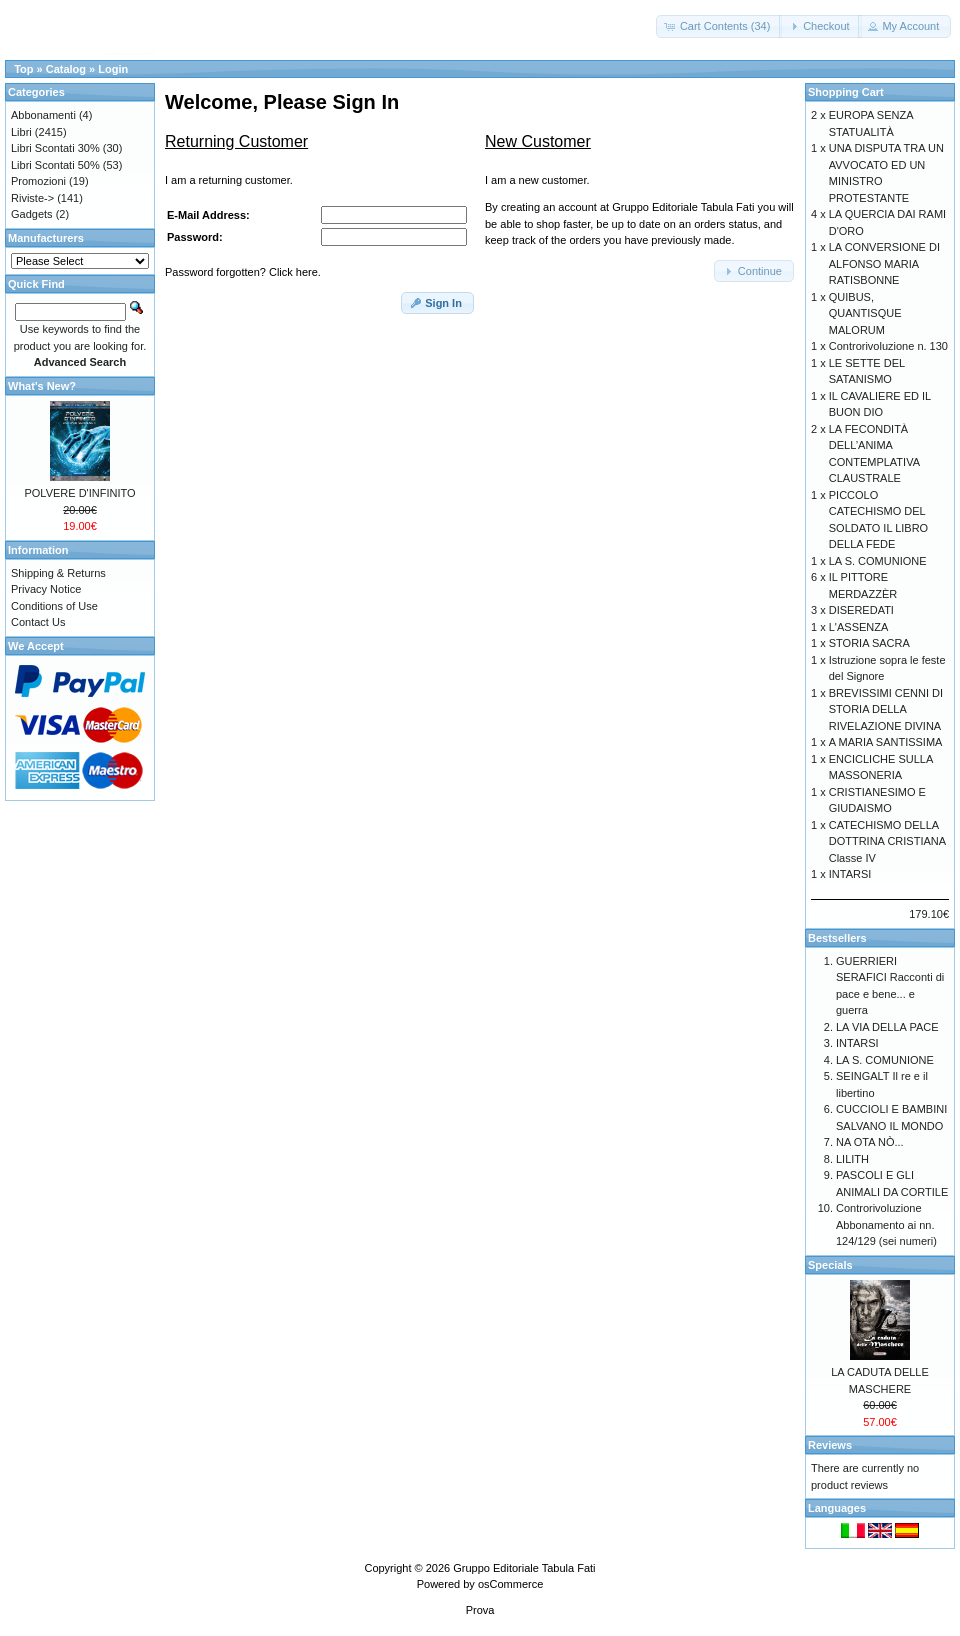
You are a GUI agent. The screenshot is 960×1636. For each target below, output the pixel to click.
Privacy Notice (46, 589)
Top (23, 69)
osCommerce (510, 1584)
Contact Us (38, 622)
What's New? (42, 386)
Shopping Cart (846, 92)
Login (113, 69)
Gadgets (32, 214)
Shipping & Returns (58, 573)
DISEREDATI (861, 610)
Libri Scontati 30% (55, 148)
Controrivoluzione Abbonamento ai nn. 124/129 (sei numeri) (886, 1224)
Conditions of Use (54, 606)
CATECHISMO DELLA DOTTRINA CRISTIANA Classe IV (887, 841)
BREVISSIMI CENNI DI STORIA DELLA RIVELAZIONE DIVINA (886, 709)
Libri (21, 132)
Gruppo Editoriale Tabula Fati (524, 1568)
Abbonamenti (43, 115)
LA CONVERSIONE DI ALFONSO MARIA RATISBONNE (884, 263)
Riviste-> (32, 198)
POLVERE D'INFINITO (79, 493)
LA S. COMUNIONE (878, 561)
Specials (830, 1265)
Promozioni (38, 181)
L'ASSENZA (859, 627)
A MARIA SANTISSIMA (886, 742)
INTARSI (850, 874)
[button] (719, 26)
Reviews (830, 1445)
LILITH (852, 1159)
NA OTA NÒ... (870, 1142)
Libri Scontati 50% (55, 165)
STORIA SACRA (869, 643)
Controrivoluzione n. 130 (888, 346)
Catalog (66, 69)
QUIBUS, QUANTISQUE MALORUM (865, 313)
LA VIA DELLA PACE (887, 1027)
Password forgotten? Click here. (243, 272)
